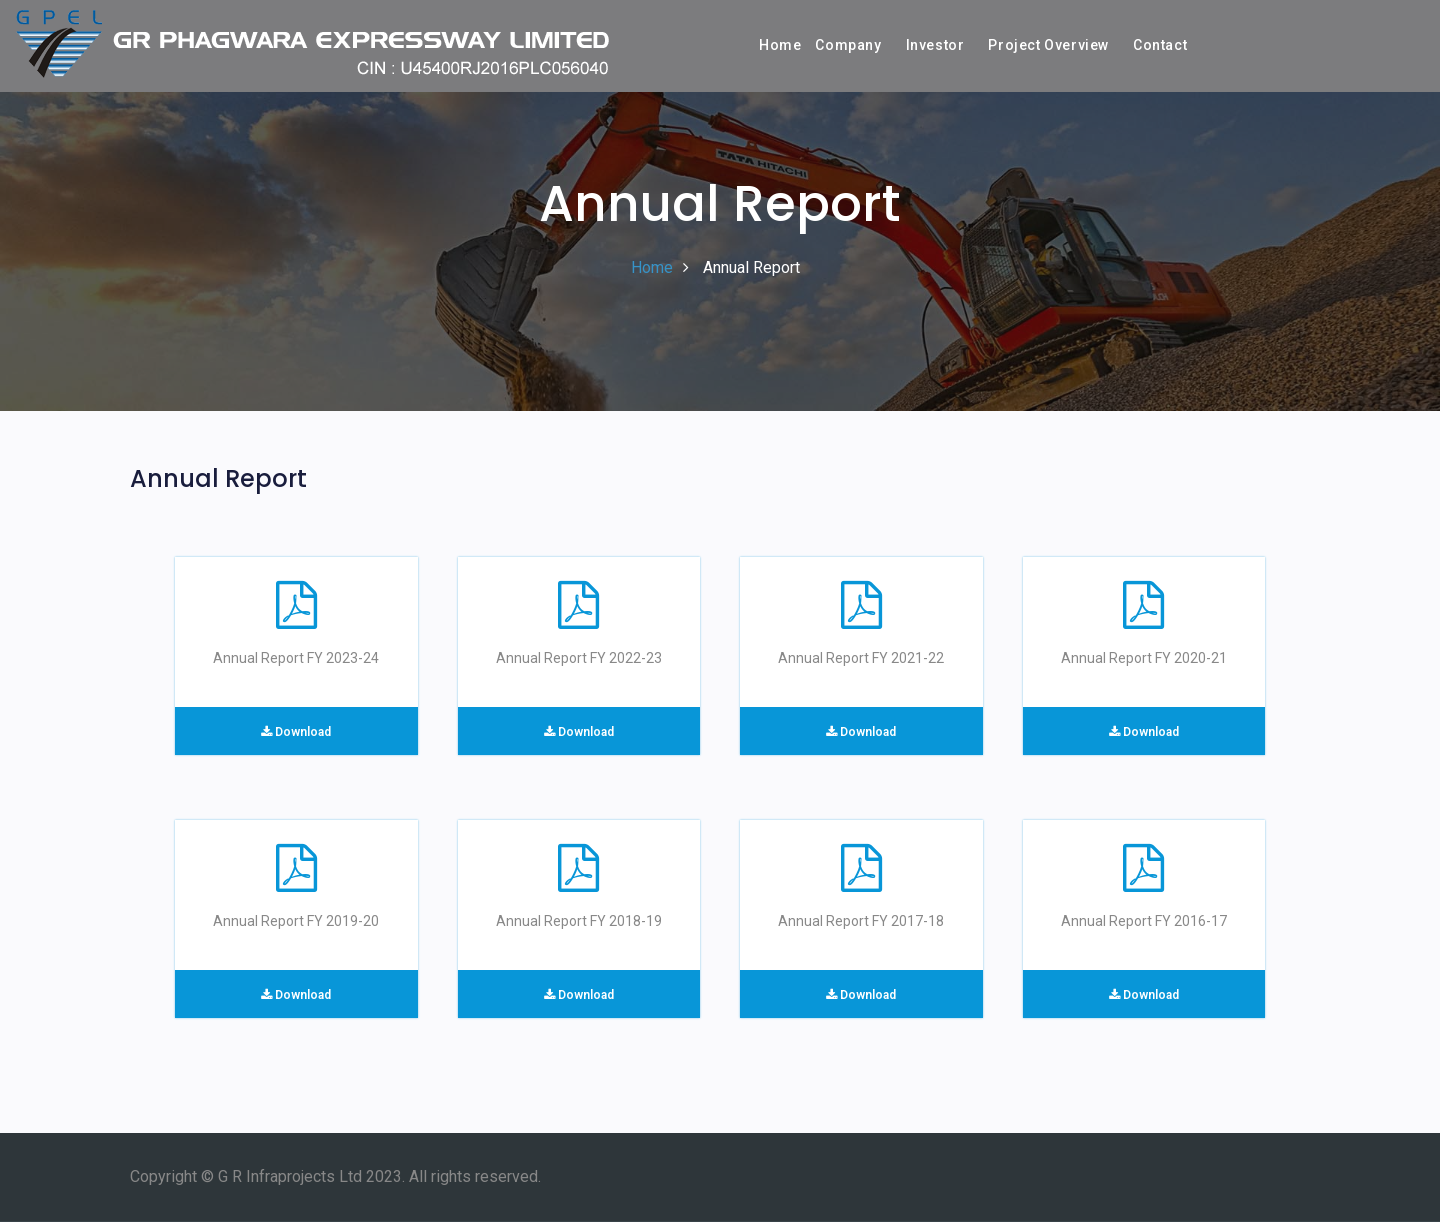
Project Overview (1048, 45)
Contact (1160, 45)
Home (780, 45)
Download (296, 732)
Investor (935, 45)
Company (848, 45)
